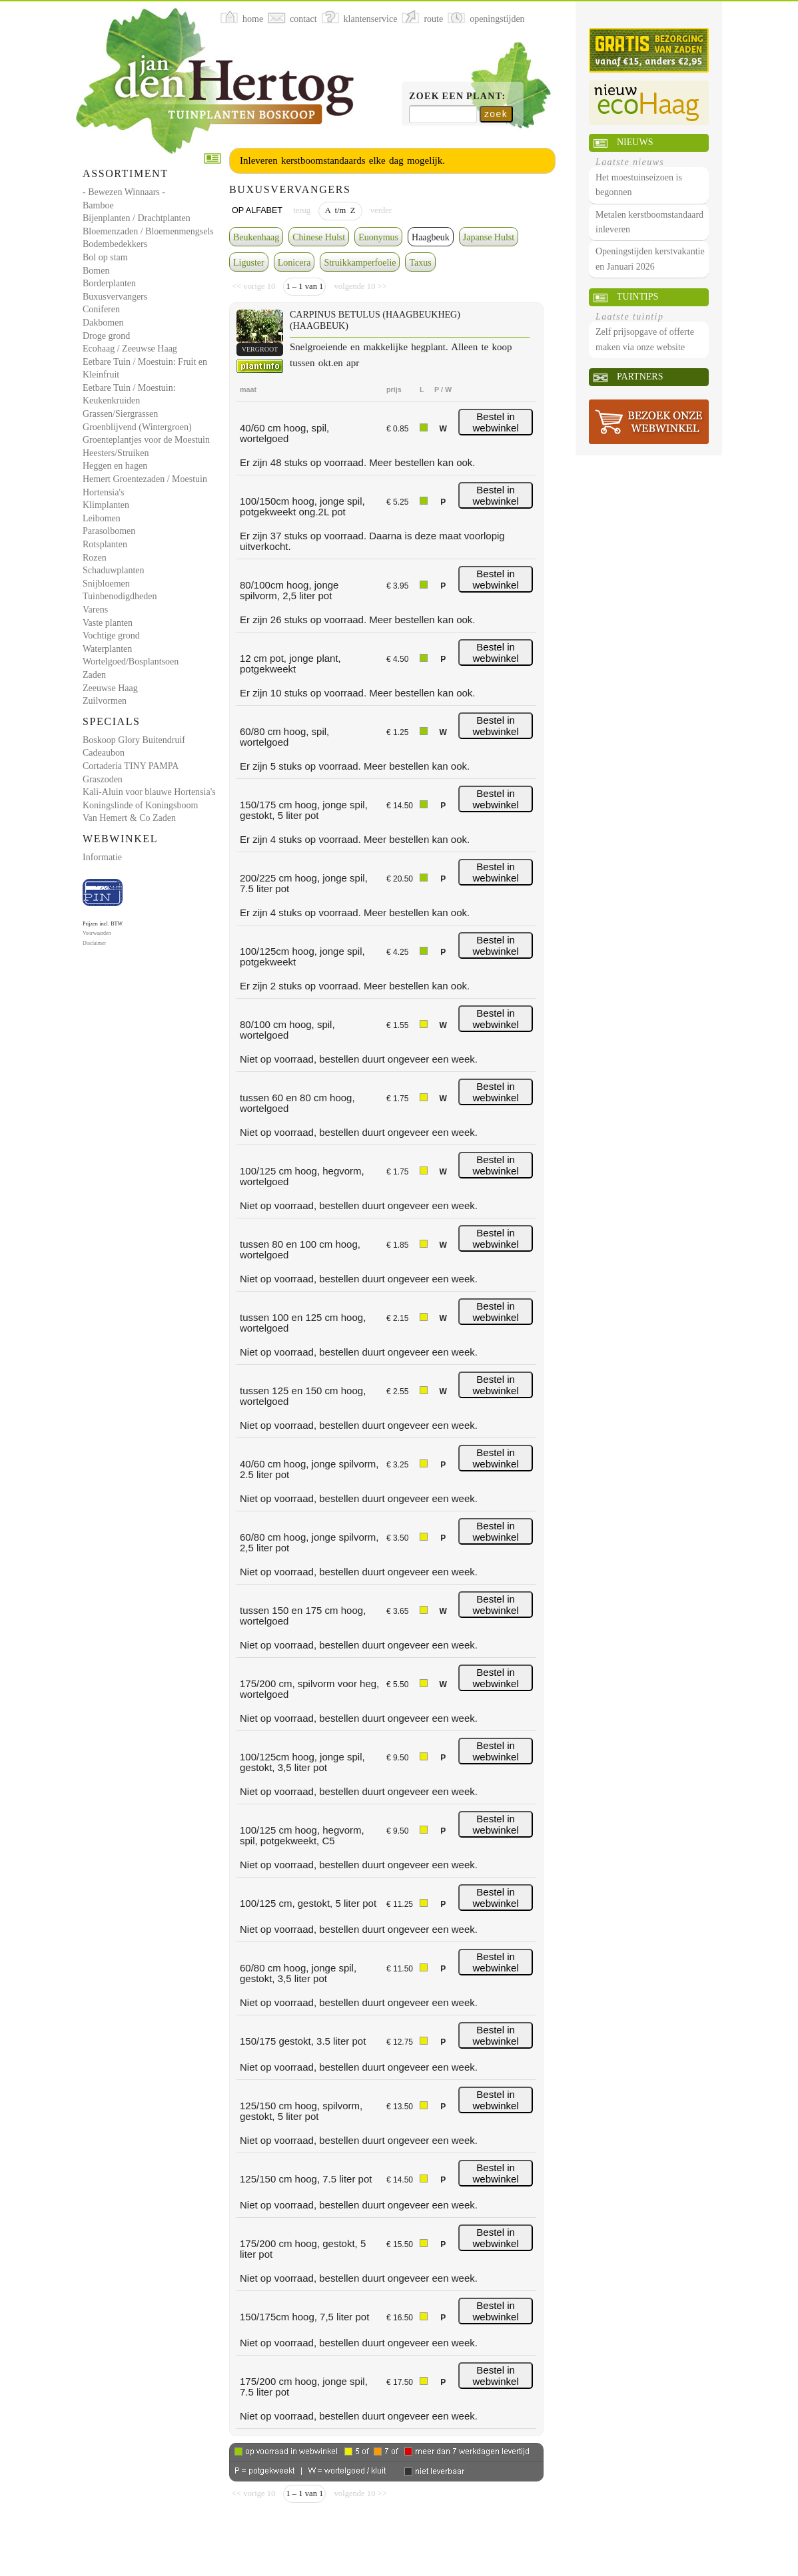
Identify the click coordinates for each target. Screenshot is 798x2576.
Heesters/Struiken (116, 453)
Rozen (95, 558)
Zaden (94, 675)
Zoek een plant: (457, 96)
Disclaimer (94, 943)
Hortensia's (103, 492)
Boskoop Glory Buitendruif (134, 740)
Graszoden (103, 779)
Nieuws (635, 142)
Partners (640, 377)
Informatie (102, 857)
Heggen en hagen (115, 466)
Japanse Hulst (488, 237)
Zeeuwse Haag (110, 688)
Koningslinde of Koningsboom (140, 805)
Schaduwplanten (114, 570)
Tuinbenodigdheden (120, 596)
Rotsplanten (105, 544)
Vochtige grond (111, 636)
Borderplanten (109, 283)
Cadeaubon (104, 753)
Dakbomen (103, 323)
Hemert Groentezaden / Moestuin (145, 479)
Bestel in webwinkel (496, 422)
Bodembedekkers (115, 244)
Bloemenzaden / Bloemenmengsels (148, 231)
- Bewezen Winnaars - (124, 192)
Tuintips (637, 297)
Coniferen (101, 309)
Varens (95, 610)
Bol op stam (105, 257)
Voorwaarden (97, 933)
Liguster (248, 263)
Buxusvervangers (115, 297)
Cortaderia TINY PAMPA (131, 766)
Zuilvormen (105, 701)
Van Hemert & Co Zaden (129, 818)
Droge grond (106, 336)
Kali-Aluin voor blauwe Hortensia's (149, 792)
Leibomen (102, 518)
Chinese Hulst (318, 237)
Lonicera (294, 263)
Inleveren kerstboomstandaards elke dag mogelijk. (342, 160)
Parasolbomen (109, 531)
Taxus (420, 263)
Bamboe (98, 205)
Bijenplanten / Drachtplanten (137, 218)
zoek (496, 114)
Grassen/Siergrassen (120, 414)
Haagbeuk (431, 237)
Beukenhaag (256, 237)
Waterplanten (107, 649)
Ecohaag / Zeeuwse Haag (130, 349)
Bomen (96, 271)
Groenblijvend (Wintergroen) (137, 427)
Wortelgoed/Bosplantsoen (131, 661)
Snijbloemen (106, 584)
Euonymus (378, 237)
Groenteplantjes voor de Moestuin (146, 440)
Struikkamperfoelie (360, 263)
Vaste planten (108, 623)
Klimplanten (106, 505)
